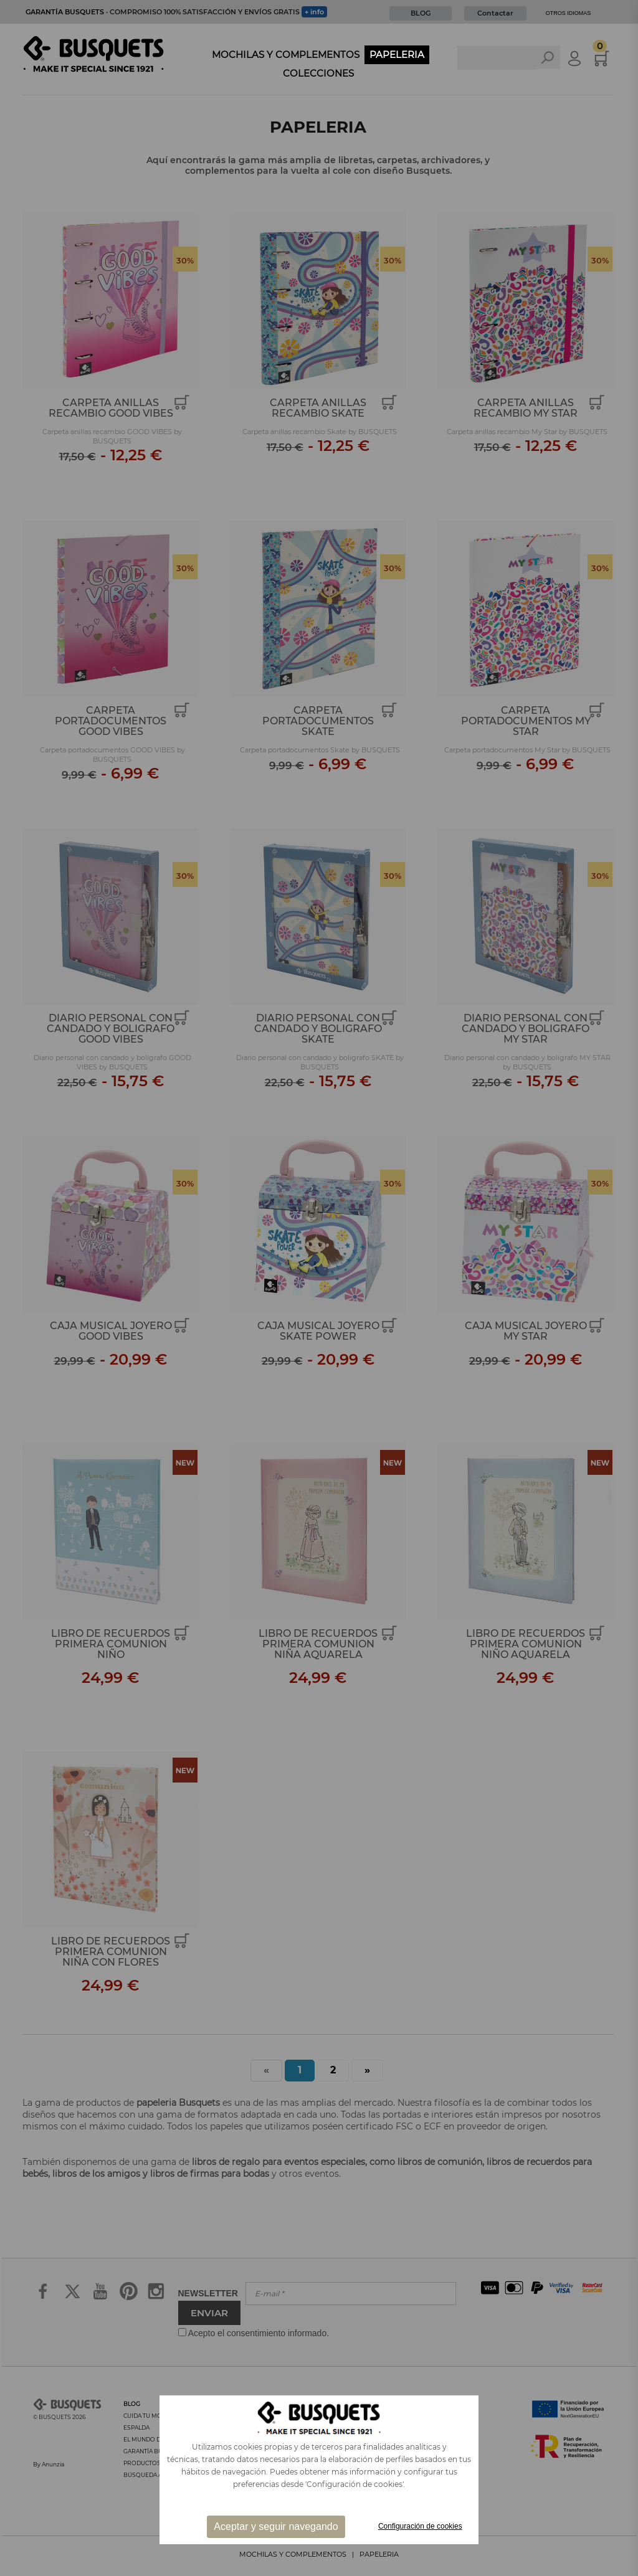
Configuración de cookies (420, 2526)
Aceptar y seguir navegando (276, 2526)
